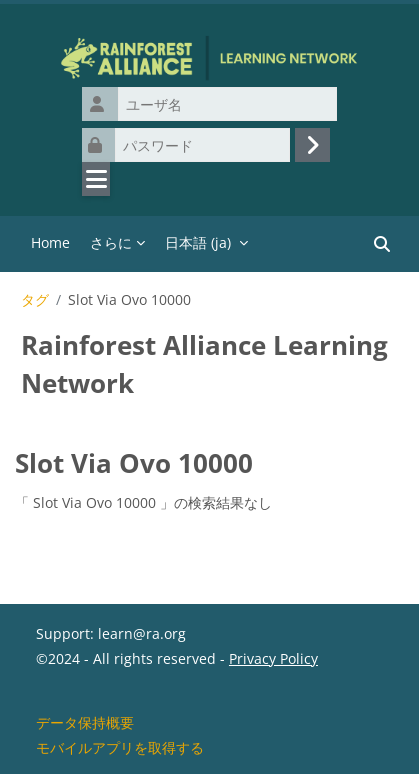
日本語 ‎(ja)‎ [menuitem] (198, 242)
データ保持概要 (85, 722)
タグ (35, 300)
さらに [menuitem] (111, 242)
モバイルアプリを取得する (120, 747)
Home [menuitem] (50, 242)
